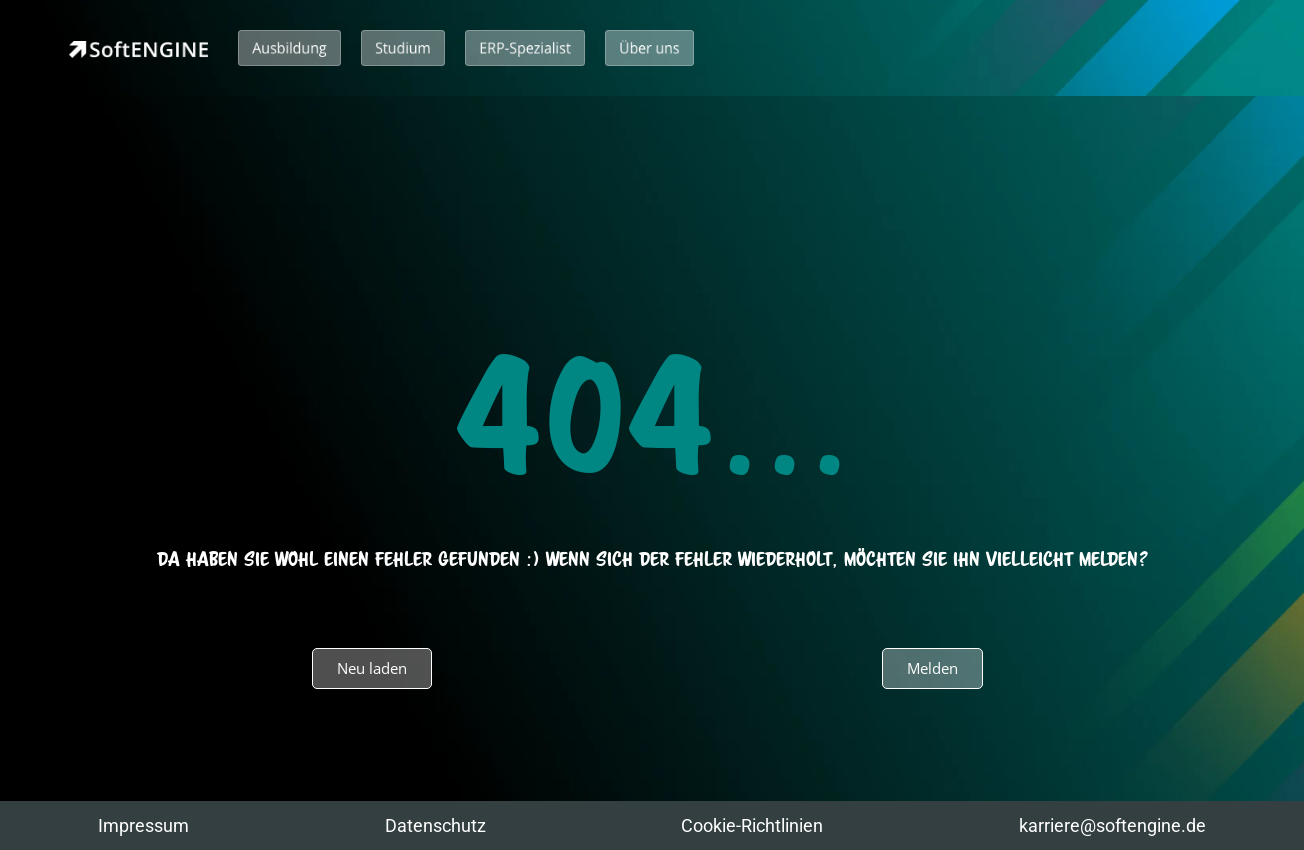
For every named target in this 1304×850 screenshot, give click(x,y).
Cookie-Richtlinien (752, 825)
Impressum (143, 825)
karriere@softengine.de (1112, 825)
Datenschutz (435, 825)
